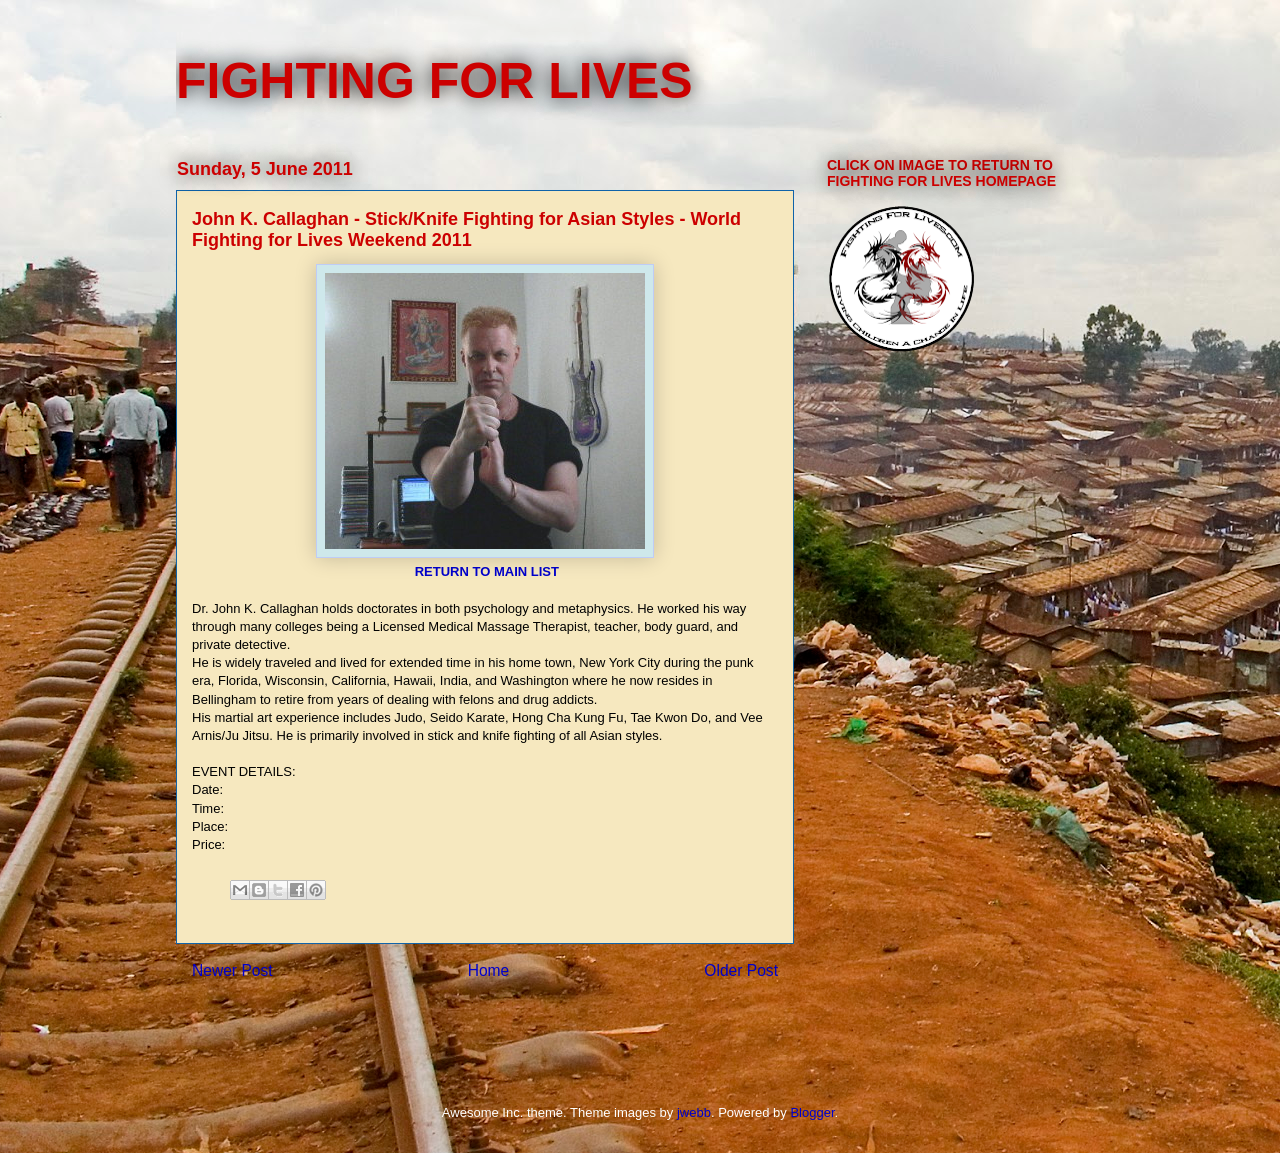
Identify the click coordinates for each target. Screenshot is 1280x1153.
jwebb (694, 1112)
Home (489, 970)
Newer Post (232, 970)
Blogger (812, 1112)
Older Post (741, 970)
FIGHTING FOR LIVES (434, 81)
